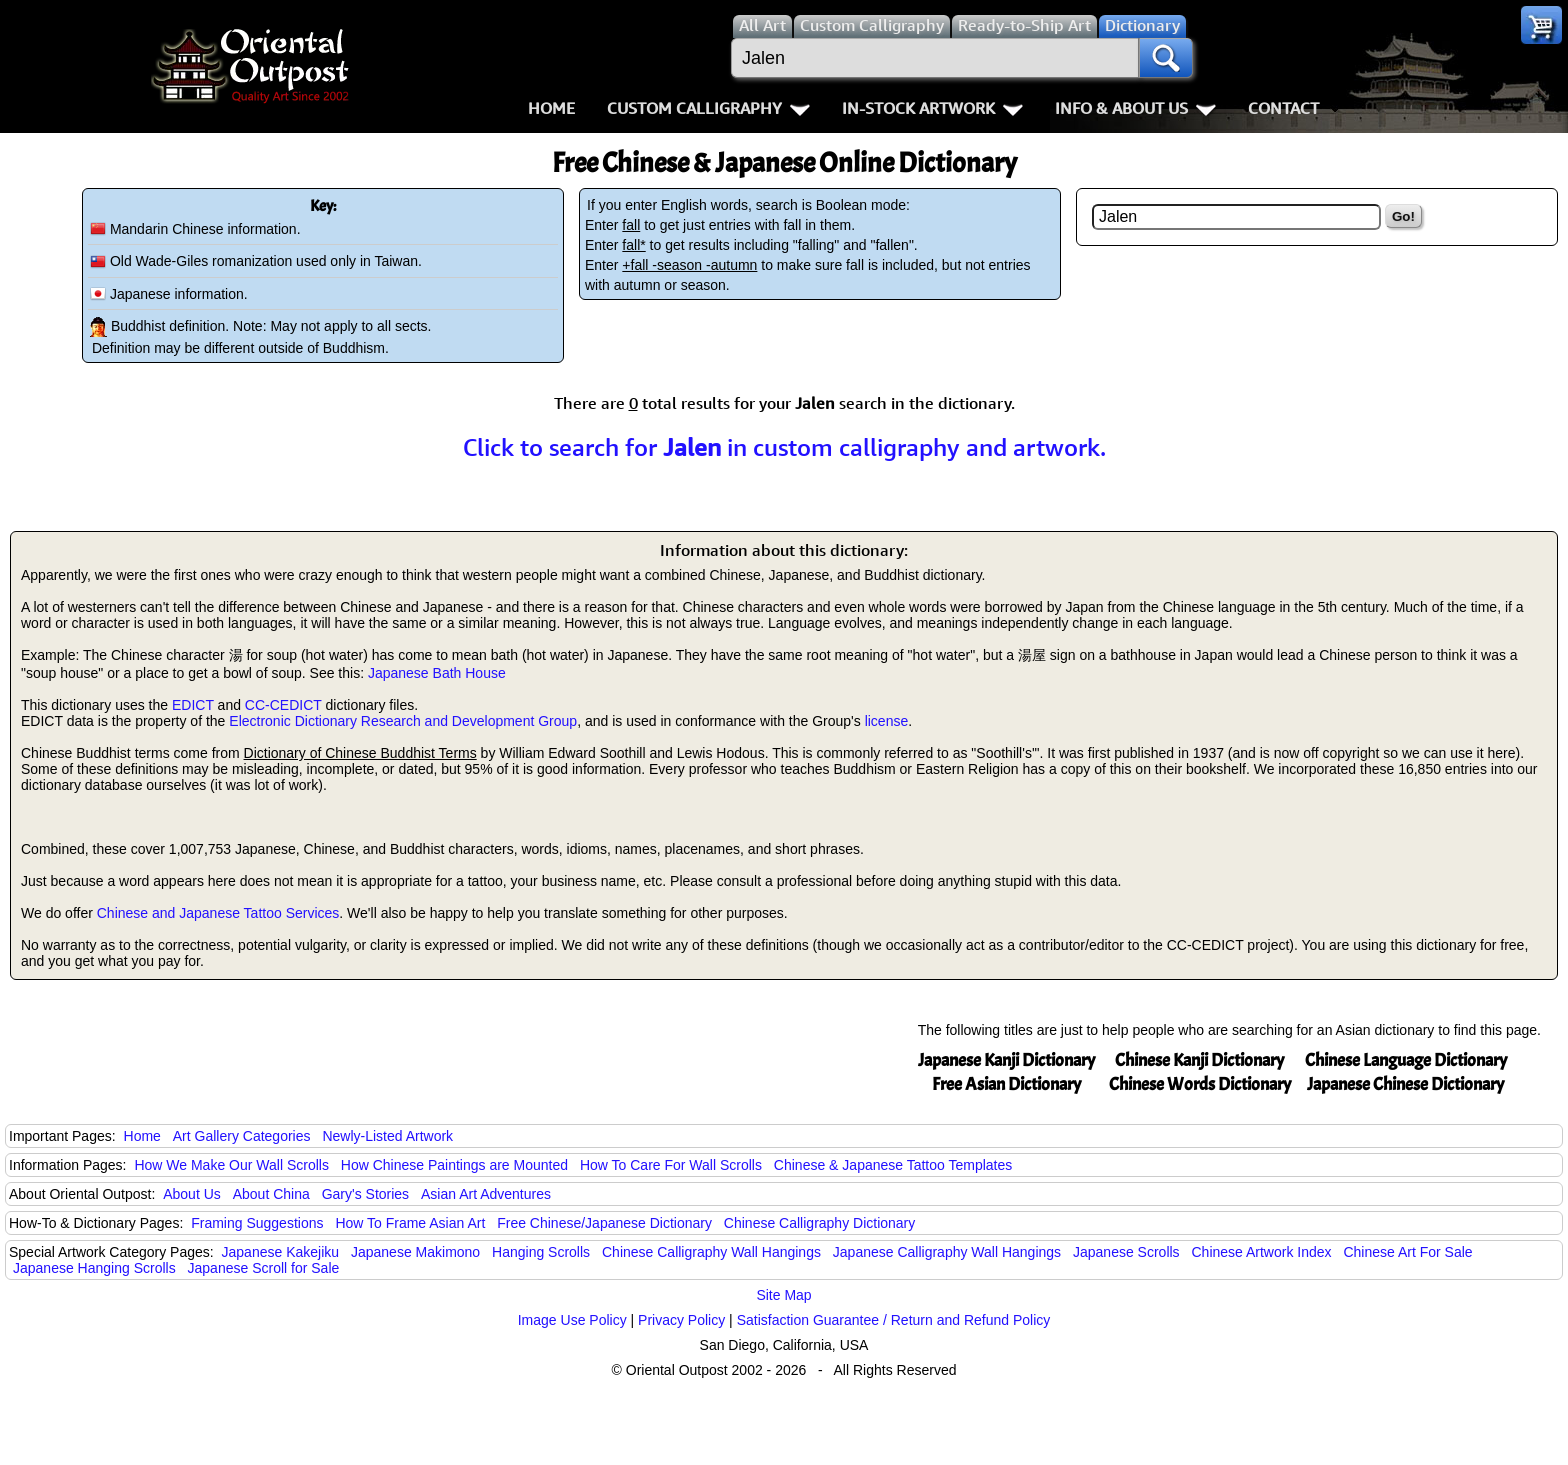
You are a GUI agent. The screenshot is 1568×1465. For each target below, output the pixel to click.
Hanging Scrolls (541, 1252)
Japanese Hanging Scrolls (94, 1268)
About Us (192, 1194)
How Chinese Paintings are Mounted (454, 1165)
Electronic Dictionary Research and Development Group (403, 721)
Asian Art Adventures (486, 1194)
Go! (1403, 216)
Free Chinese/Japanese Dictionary (604, 1223)
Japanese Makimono (415, 1252)
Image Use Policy (572, 1320)
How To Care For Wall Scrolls (671, 1165)
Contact (1283, 108)
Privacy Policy (681, 1320)
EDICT (193, 705)
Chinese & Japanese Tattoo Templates (893, 1165)
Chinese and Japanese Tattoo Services (218, 913)
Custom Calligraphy (708, 108)
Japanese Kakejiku (281, 1252)
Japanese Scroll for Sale (264, 1268)
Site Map (783, 1295)
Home (551, 108)
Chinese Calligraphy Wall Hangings (711, 1252)
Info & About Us (1135, 108)
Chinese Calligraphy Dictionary (819, 1223)
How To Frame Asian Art (410, 1223)
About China (271, 1194)
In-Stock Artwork (932, 108)
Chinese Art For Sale (1407, 1252)
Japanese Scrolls (1126, 1252)
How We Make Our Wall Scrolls (231, 1165)
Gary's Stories (365, 1194)
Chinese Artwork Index (1262, 1252)
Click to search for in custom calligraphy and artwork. (784, 447)
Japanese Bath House (437, 673)
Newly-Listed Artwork (387, 1136)
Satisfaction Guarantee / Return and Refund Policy (894, 1320)
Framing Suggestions (257, 1223)
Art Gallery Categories (242, 1136)
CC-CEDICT (283, 705)
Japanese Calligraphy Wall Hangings (947, 1252)
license (887, 721)
